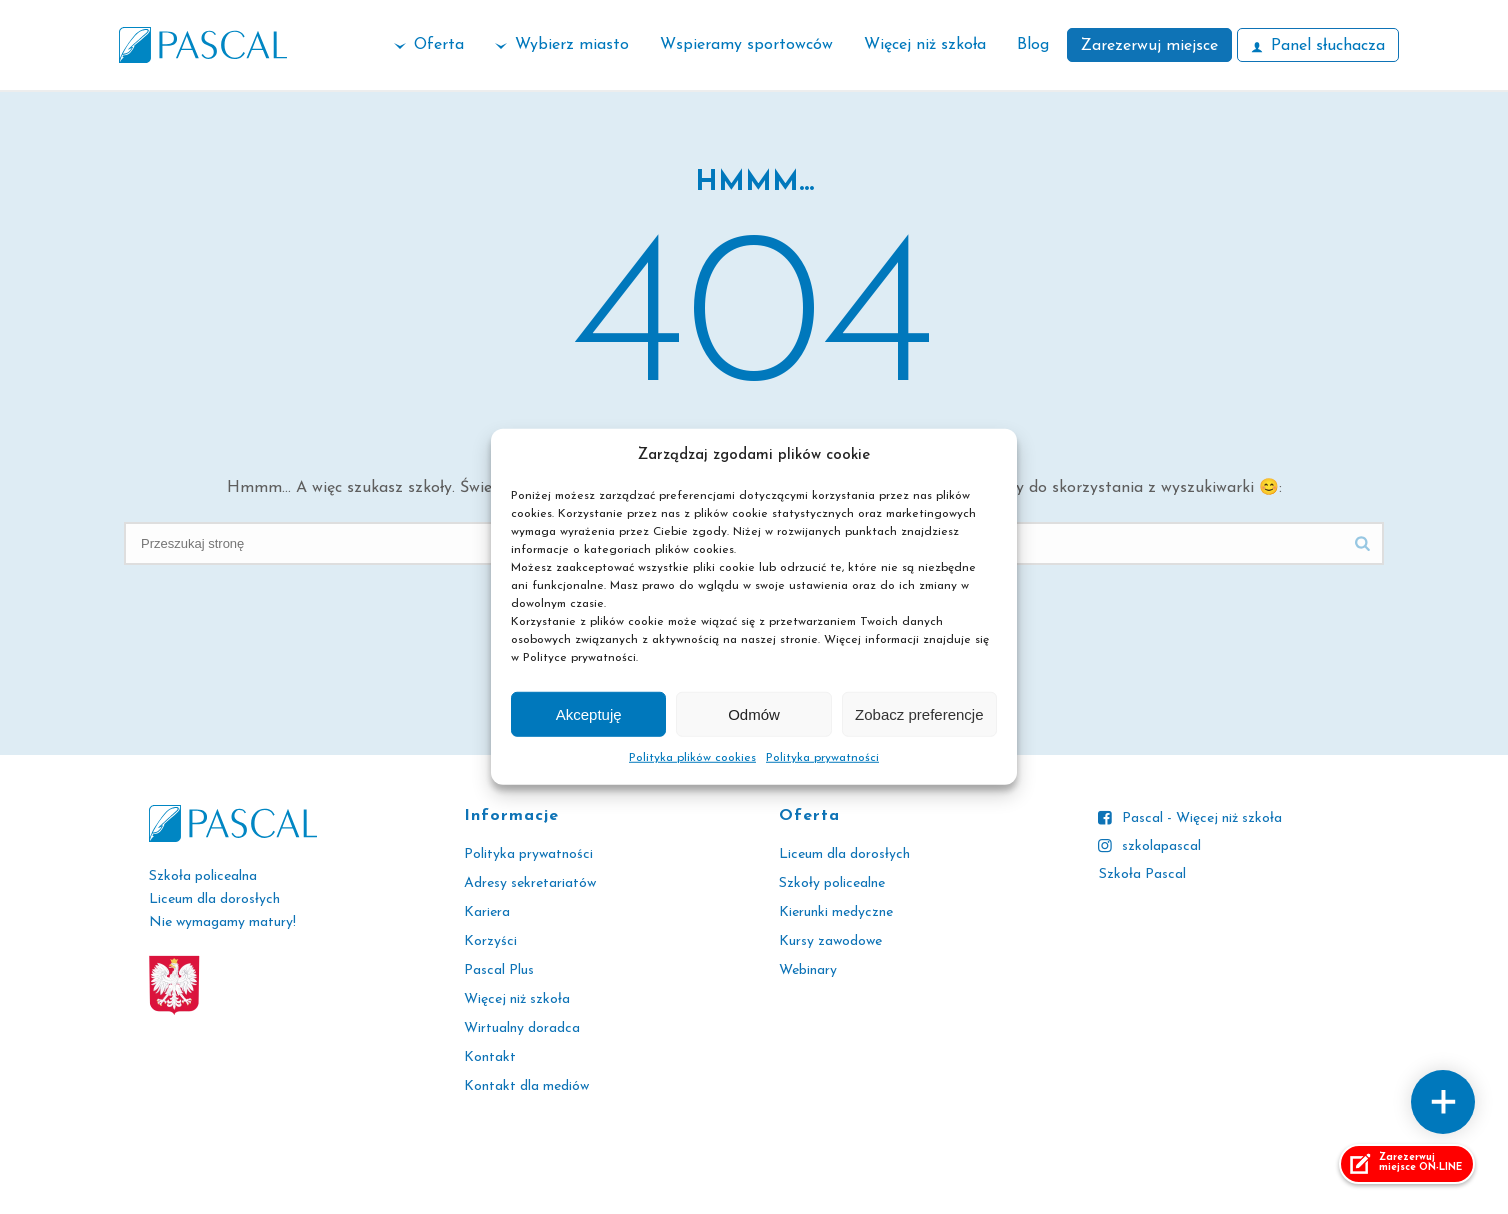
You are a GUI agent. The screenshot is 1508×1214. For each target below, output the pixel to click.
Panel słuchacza (1318, 46)
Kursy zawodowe (830, 941)
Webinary (808, 970)
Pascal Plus (499, 970)
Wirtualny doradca (522, 1028)
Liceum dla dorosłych (844, 854)
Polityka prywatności (822, 758)
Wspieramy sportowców (746, 45)
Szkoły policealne (832, 883)
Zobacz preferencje (919, 714)
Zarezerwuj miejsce (1149, 46)
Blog (1033, 45)
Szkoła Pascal (1142, 874)
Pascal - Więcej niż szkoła (1202, 818)
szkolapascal (1161, 846)
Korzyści (490, 941)
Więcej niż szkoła (925, 45)
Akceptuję (589, 714)
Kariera (487, 912)
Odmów (754, 714)
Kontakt (490, 1057)
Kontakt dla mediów (526, 1086)
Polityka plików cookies (692, 758)
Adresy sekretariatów (530, 883)
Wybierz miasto (562, 45)
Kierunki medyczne (836, 912)
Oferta (429, 45)
